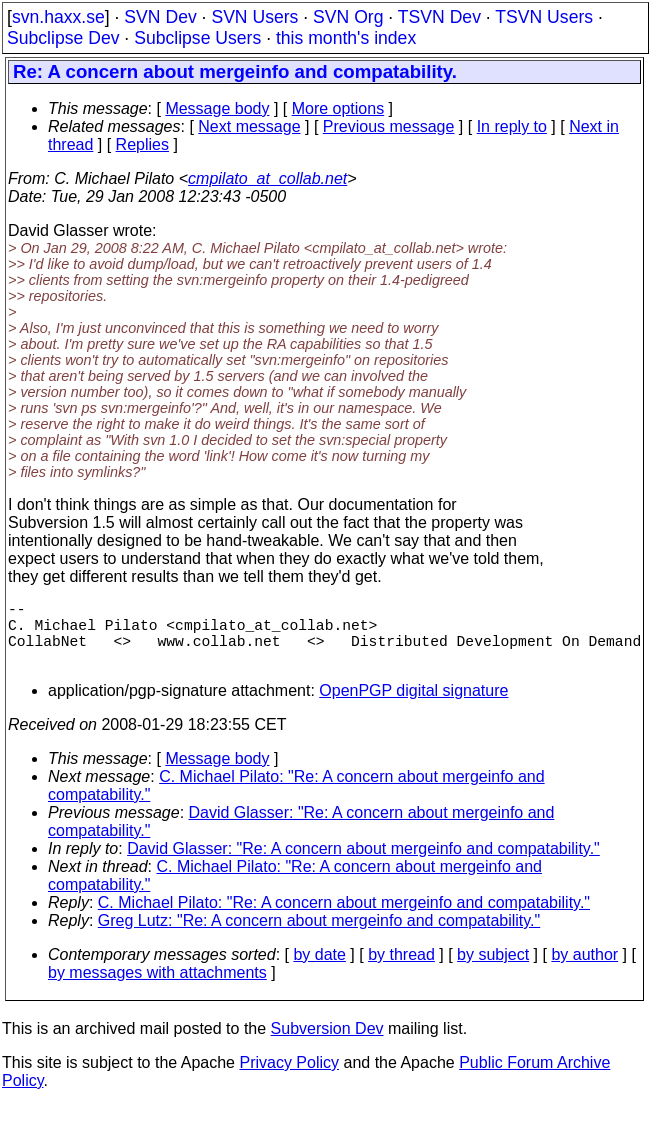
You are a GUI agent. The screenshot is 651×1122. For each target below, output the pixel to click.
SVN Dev (160, 17)
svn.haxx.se (58, 17)
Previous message (389, 126)
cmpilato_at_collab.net (267, 178)
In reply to (512, 126)
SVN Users (254, 17)
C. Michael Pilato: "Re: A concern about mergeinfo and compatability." (344, 918)
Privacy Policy (289, 1078)
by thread (401, 970)
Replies (142, 144)
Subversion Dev (327, 1044)
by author (584, 970)
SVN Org (348, 17)
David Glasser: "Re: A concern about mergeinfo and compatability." (363, 864)
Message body (217, 108)
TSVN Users (544, 17)
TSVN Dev (439, 17)
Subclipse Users (197, 38)
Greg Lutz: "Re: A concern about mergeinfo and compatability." (319, 936)
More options (338, 108)
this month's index (346, 38)
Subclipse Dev (63, 38)
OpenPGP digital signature (413, 706)
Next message (249, 126)
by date (319, 970)
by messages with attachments (157, 988)
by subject (493, 970)
